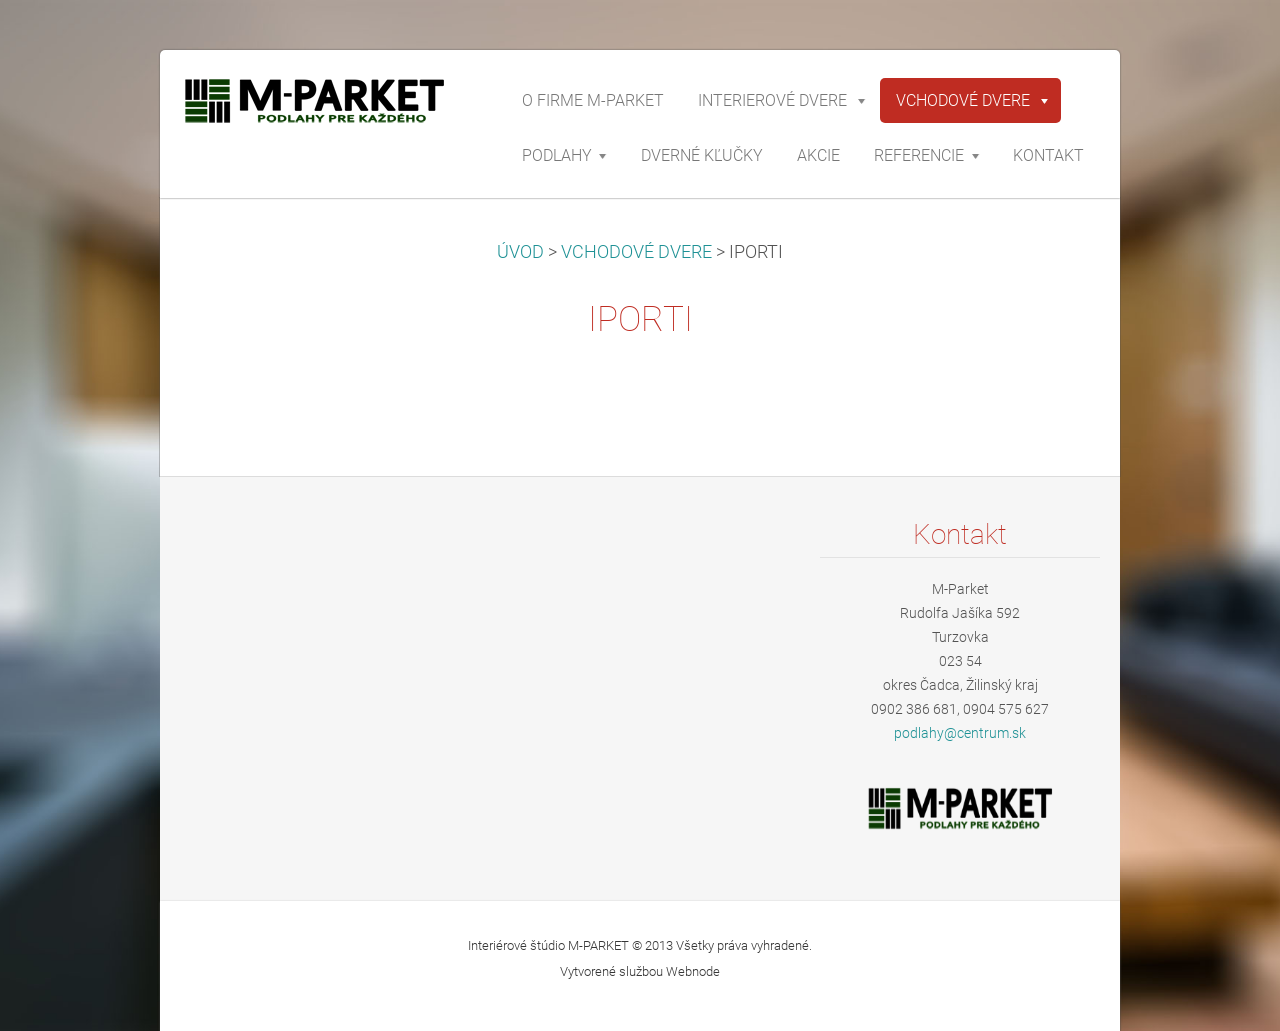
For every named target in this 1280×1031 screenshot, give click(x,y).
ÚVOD (520, 252)
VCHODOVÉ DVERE (636, 252)
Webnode (693, 971)
